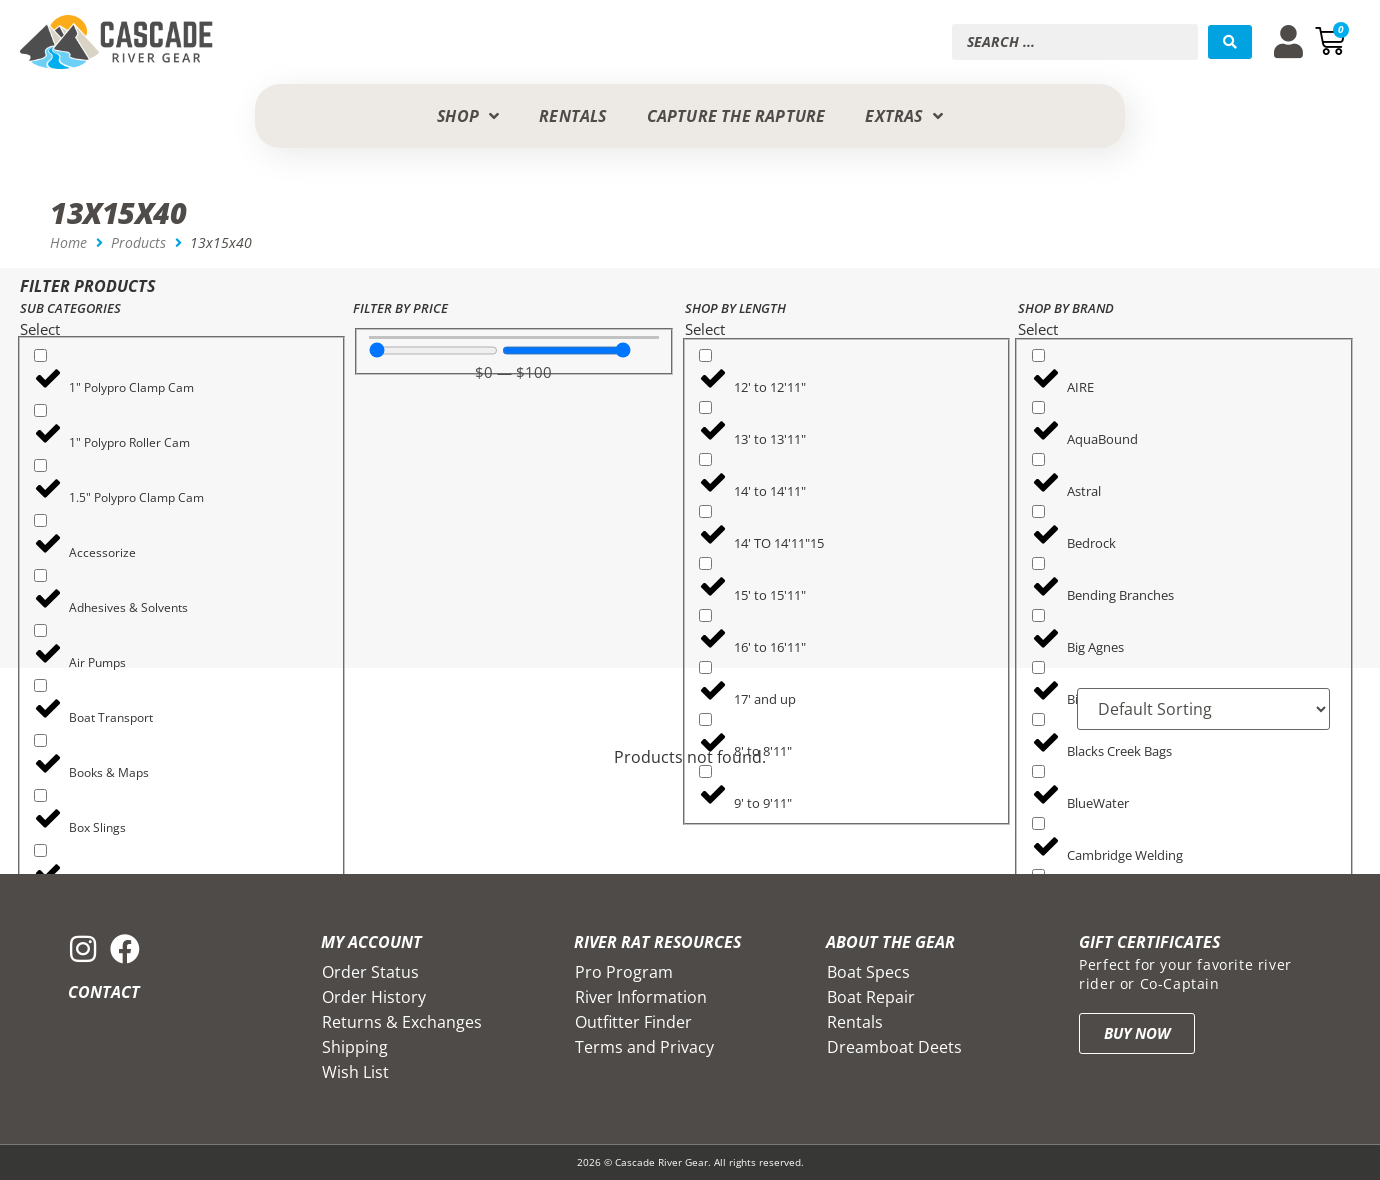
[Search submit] (1230, 42)
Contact (104, 992)
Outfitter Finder (633, 1022)
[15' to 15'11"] (705, 563)
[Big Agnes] (1038, 615)
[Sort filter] (1203, 709)
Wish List (355, 1072)
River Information (641, 997)
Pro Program (624, 972)
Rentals (855, 1022)
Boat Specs (868, 972)
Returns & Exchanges (402, 1022)
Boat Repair (871, 997)
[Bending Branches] (1038, 563)
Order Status (370, 972)
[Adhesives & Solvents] (40, 575)
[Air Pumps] (40, 630)
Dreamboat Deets (894, 1047)
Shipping (355, 1047)
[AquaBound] (1038, 407)
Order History (374, 997)
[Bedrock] (1038, 511)
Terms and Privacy (644, 1047)
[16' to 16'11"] (705, 615)
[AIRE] (1038, 355)
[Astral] (1038, 459)
